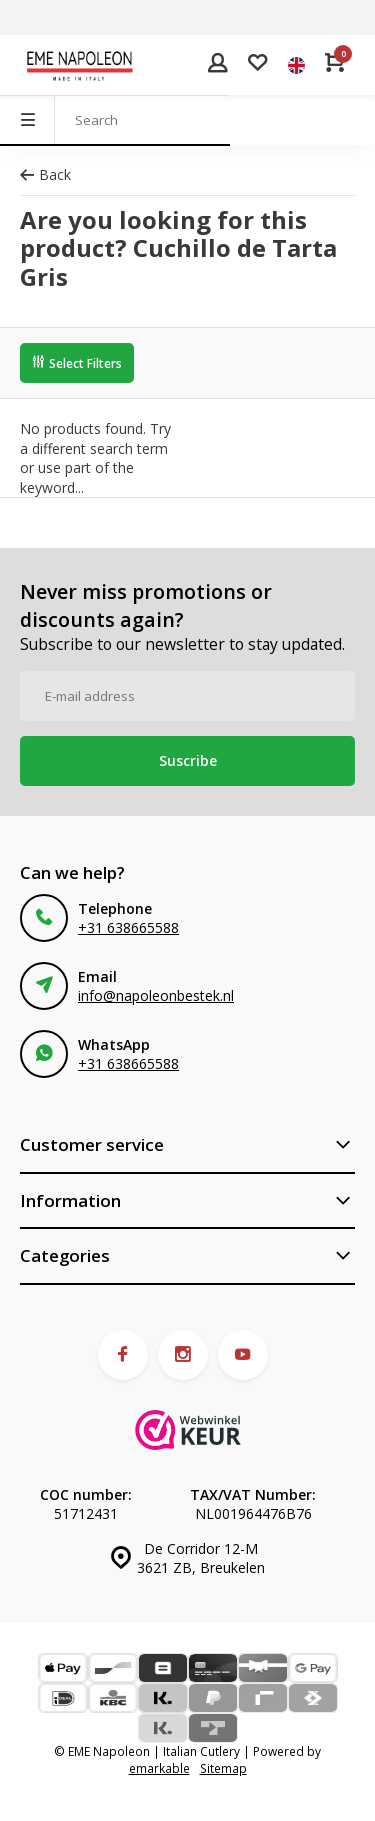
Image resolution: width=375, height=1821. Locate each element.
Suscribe (188, 760)
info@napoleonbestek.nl (156, 995)
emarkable (159, 1768)
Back (45, 174)
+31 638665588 (128, 927)
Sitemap (223, 1768)
